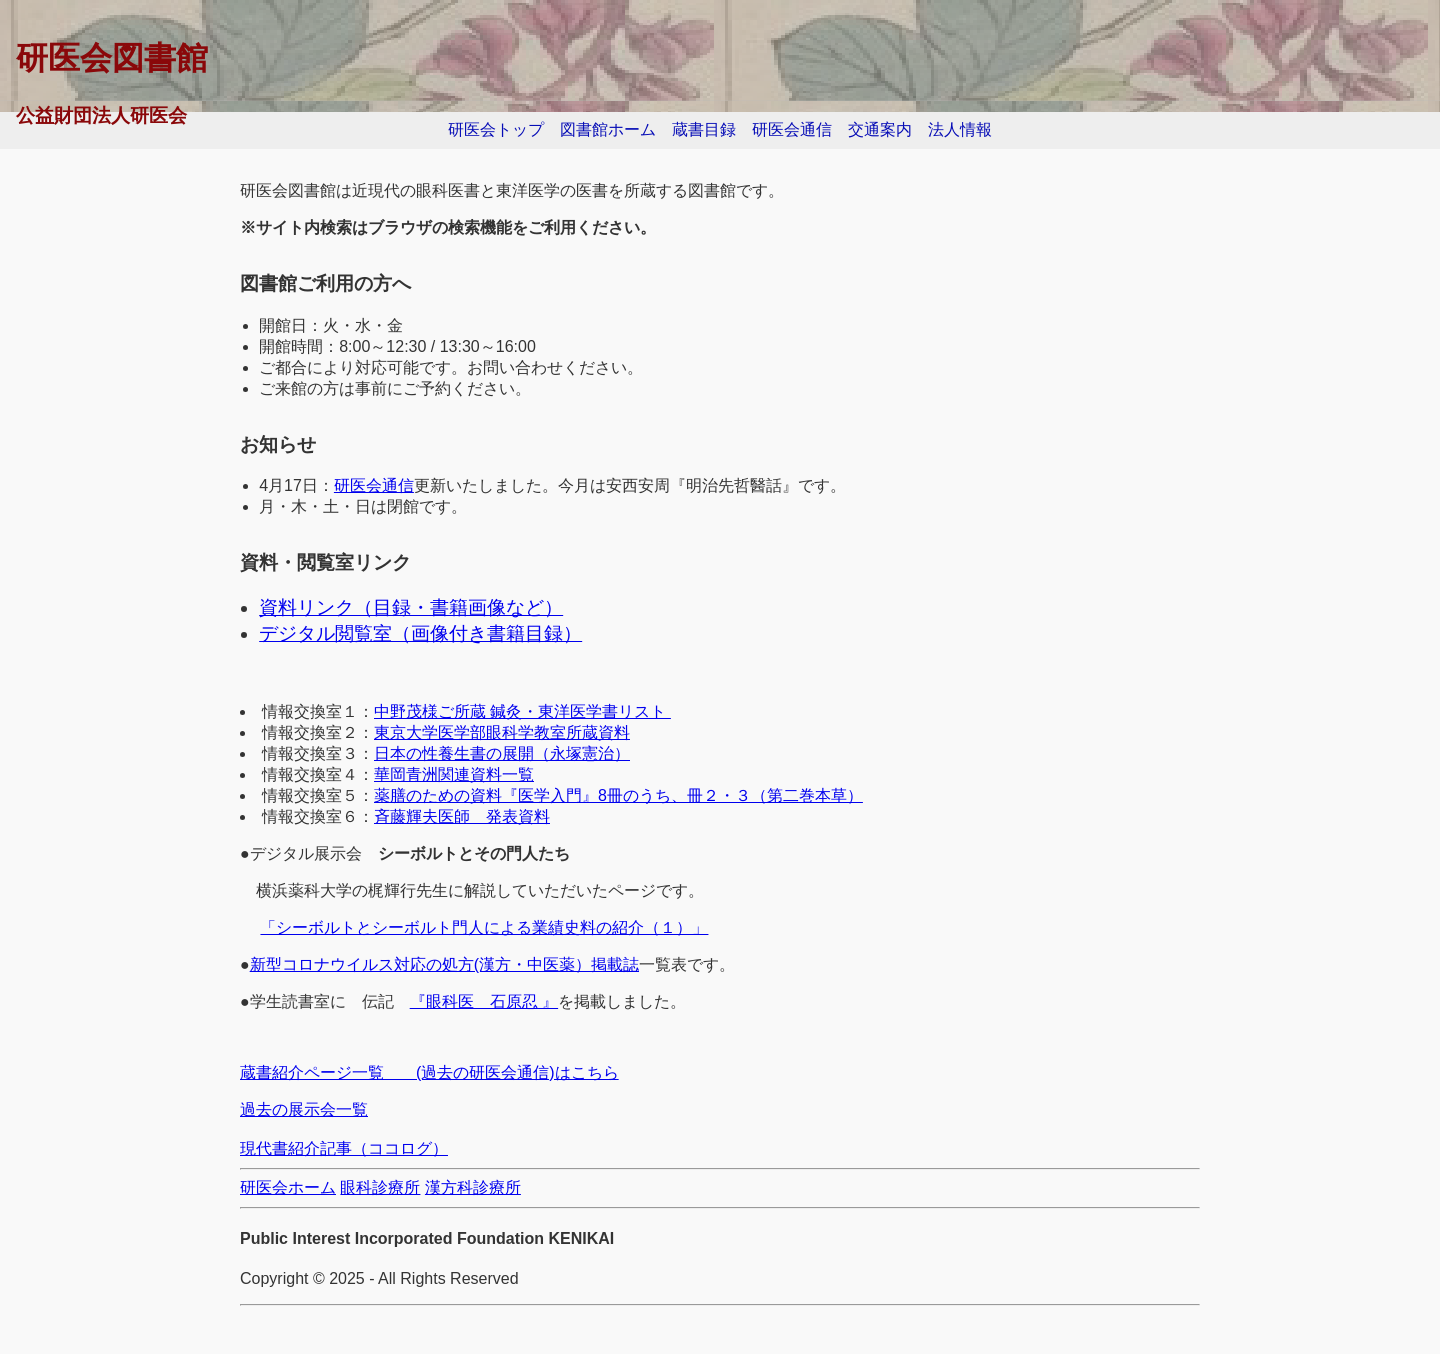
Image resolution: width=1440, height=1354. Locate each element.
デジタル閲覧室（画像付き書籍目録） (420, 633)
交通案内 (880, 129)
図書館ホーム (608, 129)
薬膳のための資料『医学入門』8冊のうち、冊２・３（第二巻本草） (618, 795)
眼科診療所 (380, 1187)
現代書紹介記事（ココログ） (344, 1148)
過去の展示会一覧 (304, 1109)
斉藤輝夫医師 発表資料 (462, 816)
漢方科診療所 (473, 1187)
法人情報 (960, 129)
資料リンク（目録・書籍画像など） (411, 607)
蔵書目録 (704, 129)
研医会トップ (496, 129)
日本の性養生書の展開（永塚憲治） (502, 753)
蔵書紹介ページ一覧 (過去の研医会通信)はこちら (429, 1072)
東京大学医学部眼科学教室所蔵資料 (502, 732)
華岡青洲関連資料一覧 (454, 774)
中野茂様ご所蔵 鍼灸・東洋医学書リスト (522, 711)
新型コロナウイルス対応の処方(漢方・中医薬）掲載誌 (444, 964)
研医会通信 (792, 129)
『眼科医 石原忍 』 (484, 1001)
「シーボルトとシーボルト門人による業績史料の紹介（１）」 (484, 927)
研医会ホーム (288, 1187)
